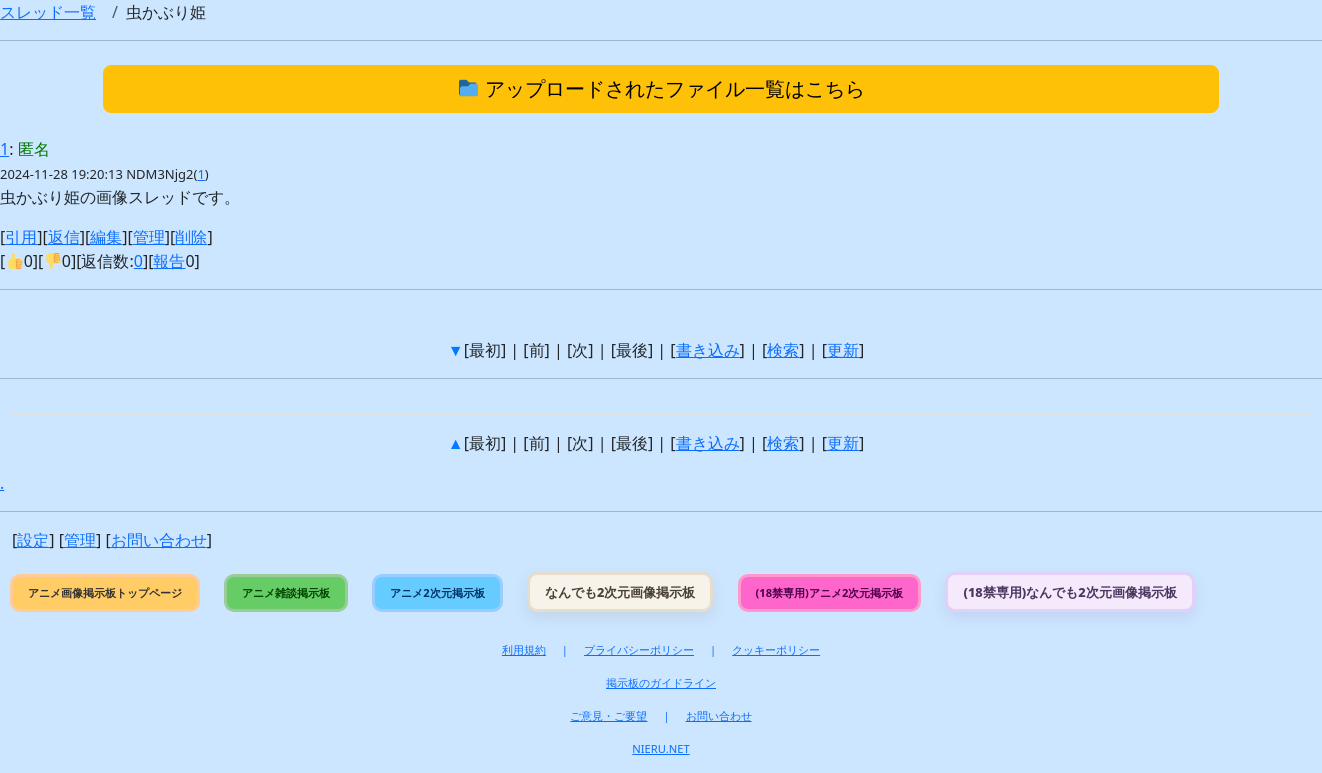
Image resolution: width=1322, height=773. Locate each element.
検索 (783, 350)
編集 (106, 237)
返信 (64, 237)
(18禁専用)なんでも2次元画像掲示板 (1069, 592)
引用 (21, 237)
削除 (191, 237)
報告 (169, 261)
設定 (33, 540)
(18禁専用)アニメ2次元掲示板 (830, 592)
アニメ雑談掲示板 (286, 592)
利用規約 (524, 649)
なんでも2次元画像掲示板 (620, 592)
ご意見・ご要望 (608, 715)
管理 (149, 237)
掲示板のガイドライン (661, 682)
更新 (843, 350)
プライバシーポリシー (639, 649)
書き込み (708, 350)
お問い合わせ (159, 540)
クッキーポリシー (776, 649)
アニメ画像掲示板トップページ (105, 592)
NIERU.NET (660, 748)
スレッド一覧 (48, 12)
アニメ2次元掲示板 (437, 592)
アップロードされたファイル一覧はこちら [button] (662, 88)
